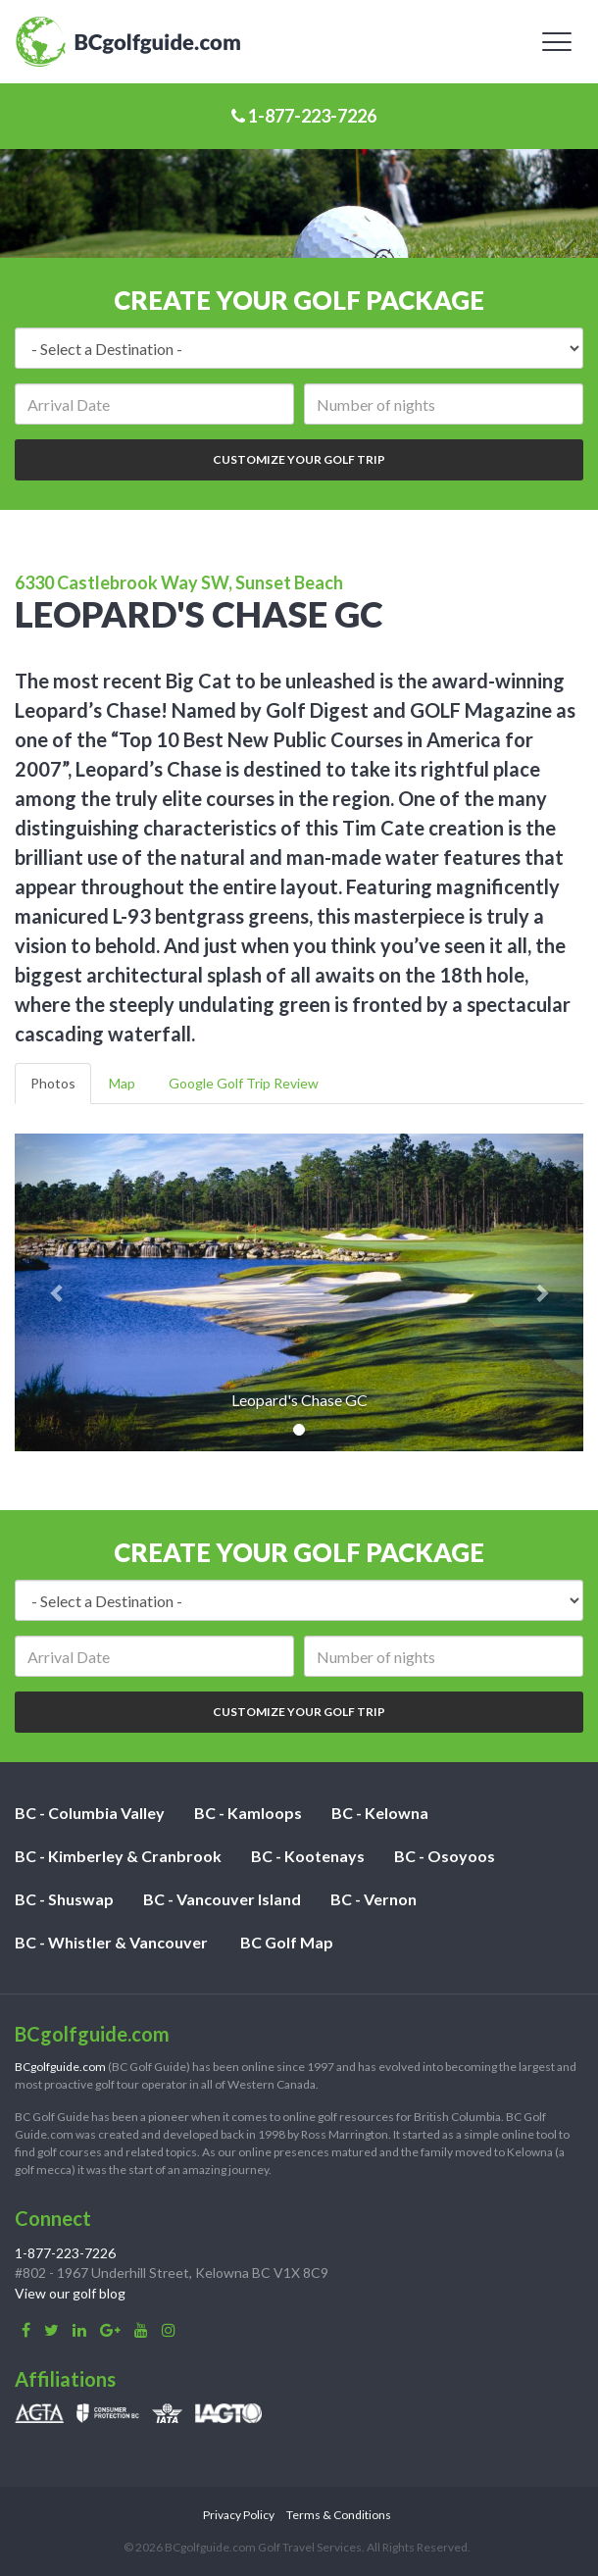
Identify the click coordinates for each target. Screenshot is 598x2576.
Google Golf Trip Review (244, 1083)
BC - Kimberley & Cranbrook (118, 1855)
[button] (57, 1292)
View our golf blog (70, 2293)
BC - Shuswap (64, 1899)
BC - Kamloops (248, 1812)
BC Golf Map (286, 1942)
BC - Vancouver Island (222, 1899)
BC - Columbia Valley (90, 1812)
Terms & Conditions (338, 2514)
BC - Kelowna (379, 1812)
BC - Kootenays (308, 1855)
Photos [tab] (52, 1083)
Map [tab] (122, 1083)
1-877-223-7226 (303, 115)
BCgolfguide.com (60, 2066)
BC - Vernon (373, 1899)
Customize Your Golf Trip (299, 459)
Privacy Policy (238, 2514)
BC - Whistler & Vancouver (111, 1942)
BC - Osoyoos (444, 1855)
